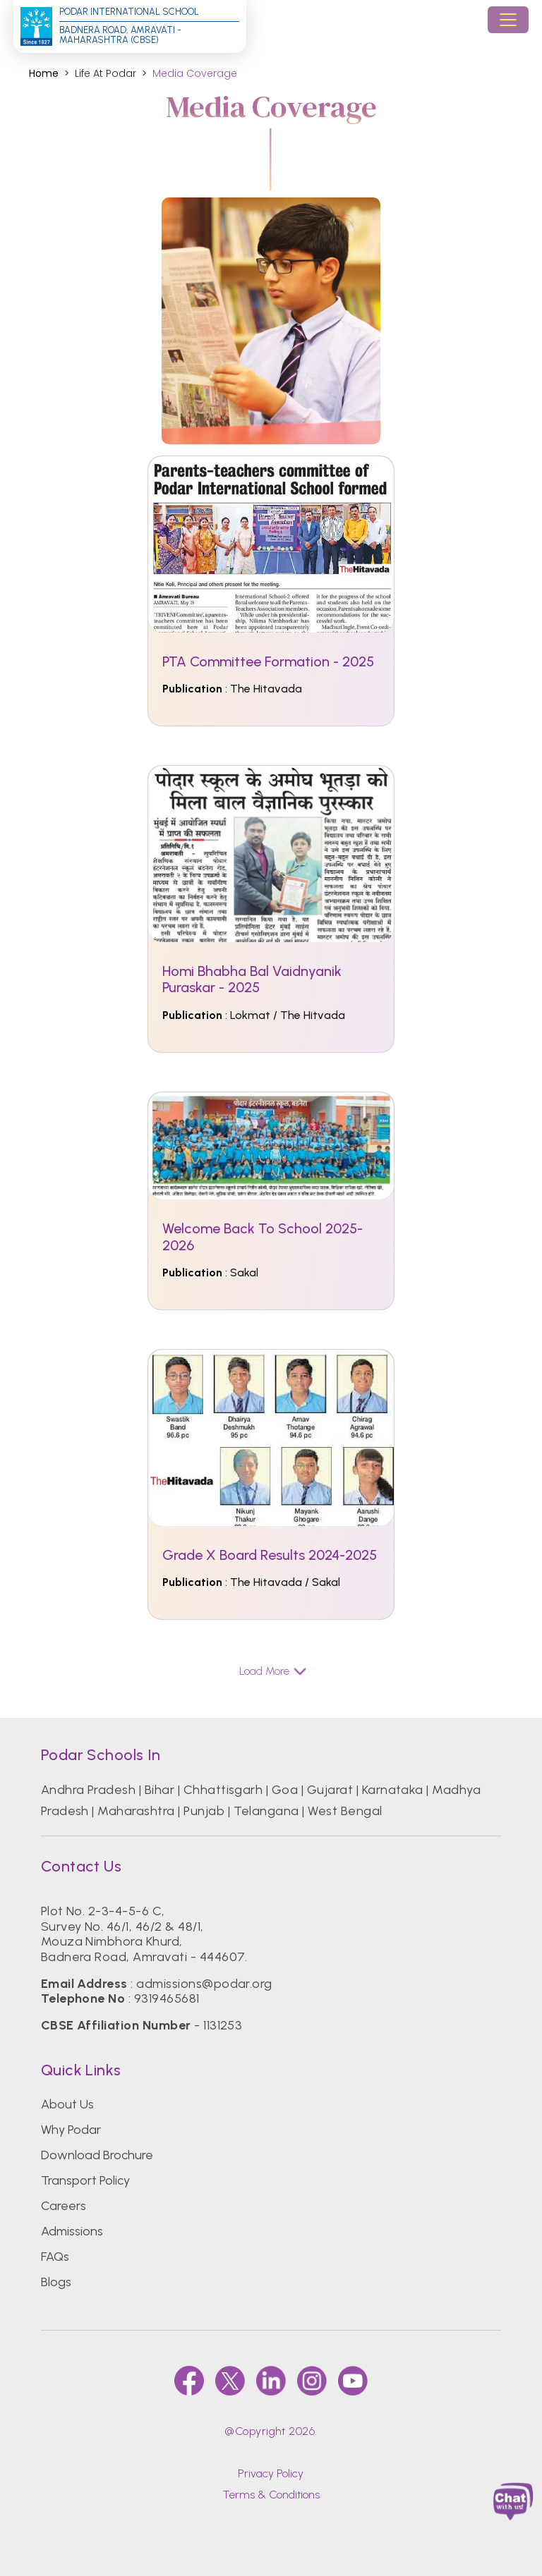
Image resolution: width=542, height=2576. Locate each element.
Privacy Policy (270, 2473)
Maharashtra (135, 1811)
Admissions (72, 2231)
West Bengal (345, 1811)
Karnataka (392, 1789)
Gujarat (330, 1789)
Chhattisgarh (223, 1789)
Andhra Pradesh (88, 1789)
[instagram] (312, 2380)
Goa (285, 1789)
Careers (63, 2206)
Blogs (56, 2282)
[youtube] (353, 2380)
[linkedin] (271, 2380)
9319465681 (167, 1998)
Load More (271, 1671)
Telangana (266, 1811)
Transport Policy (85, 2180)
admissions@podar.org (204, 1983)
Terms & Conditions (271, 2494)
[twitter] (230, 2380)
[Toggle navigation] (508, 19)
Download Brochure (97, 2155)
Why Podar (71, 2129)
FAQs (55, 2256)
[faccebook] (189, 2380)
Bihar (159, 1789)
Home (44, 74)
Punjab (203, 1811)
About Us (67, 2104)
